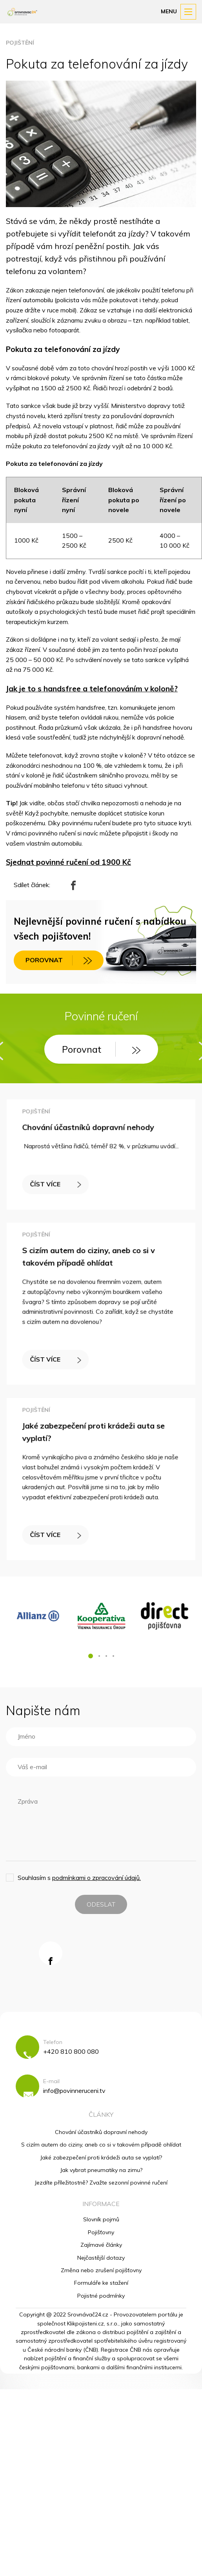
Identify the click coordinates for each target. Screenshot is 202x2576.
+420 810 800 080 (71, 2051)
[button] (91, 1656)
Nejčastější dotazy (101, 2257)
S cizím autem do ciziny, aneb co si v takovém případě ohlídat (101, 2144)
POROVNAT (58, 960)
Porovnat (101, 1049)
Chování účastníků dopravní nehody (90, 1131)
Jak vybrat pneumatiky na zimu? (101, 2170)
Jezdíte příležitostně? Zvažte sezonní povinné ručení (101, 2182)
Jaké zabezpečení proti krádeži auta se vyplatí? (101, 2157)
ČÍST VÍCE (62, 1180)
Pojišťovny (101, 2232)
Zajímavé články (101, 2244)
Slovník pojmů (101, 2219)
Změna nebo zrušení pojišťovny (101, 2270)
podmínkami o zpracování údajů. (96, 1877)
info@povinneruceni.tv (74, 2090)
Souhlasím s (79, 1877)
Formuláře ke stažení (101, 2282)
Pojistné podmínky (101, 2295)
